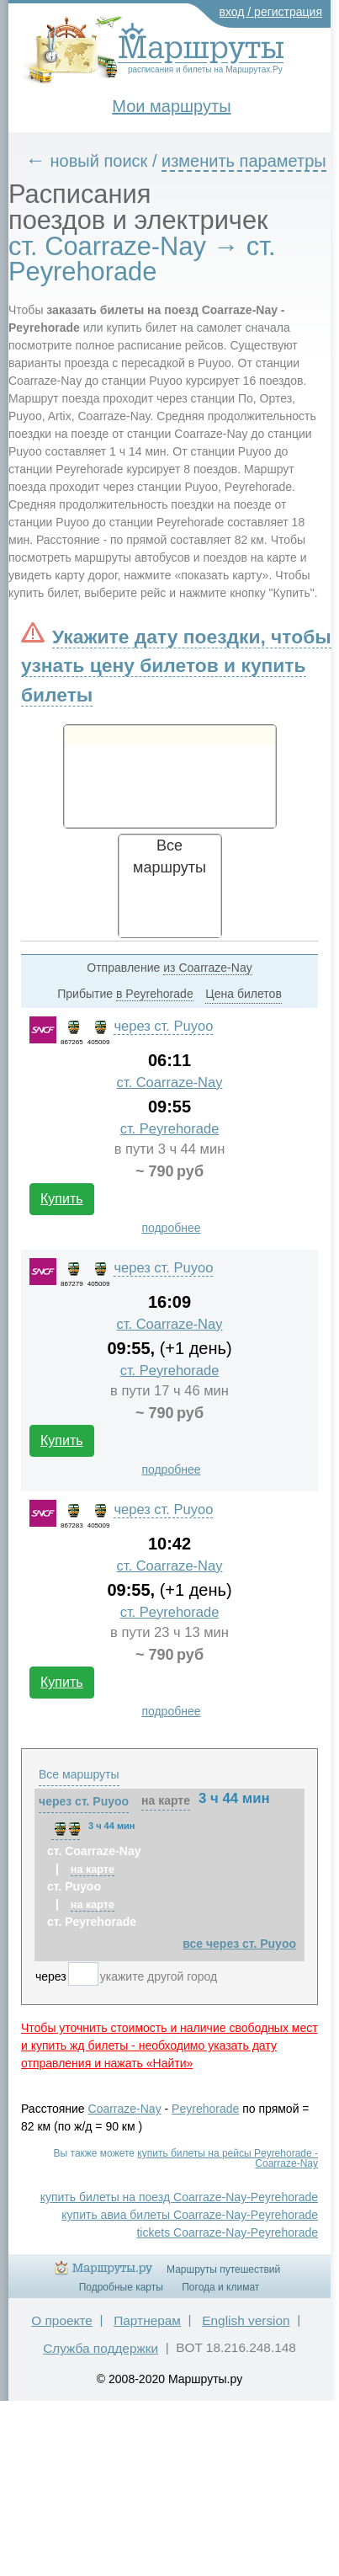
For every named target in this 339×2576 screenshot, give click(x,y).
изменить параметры (244, 161)
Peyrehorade (205, 2108)
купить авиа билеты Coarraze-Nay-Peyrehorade (189, 2214)
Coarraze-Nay (125, 2108)
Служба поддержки (100, 2348)
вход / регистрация (271, 12)
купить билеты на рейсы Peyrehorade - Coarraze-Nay (227, 2158)
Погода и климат (220, 2287)
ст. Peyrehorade (170, 1129)
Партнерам (147, 2320)
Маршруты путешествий (223, 2269)
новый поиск (99, 161)
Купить (61, 1199)
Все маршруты (79, 1774)
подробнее (170, 1228)
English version (245, 2320)
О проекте (62, 2320)
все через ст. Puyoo (239, 1943)
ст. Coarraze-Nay (170, 1083)
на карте (165, 1800)
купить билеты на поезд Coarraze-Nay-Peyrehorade (179, 2197)
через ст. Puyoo (163, 1026)
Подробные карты (121, 2287)
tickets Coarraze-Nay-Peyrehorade (227, 2232)
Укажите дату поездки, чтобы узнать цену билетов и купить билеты (176, 665)
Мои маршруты (171, 106)
